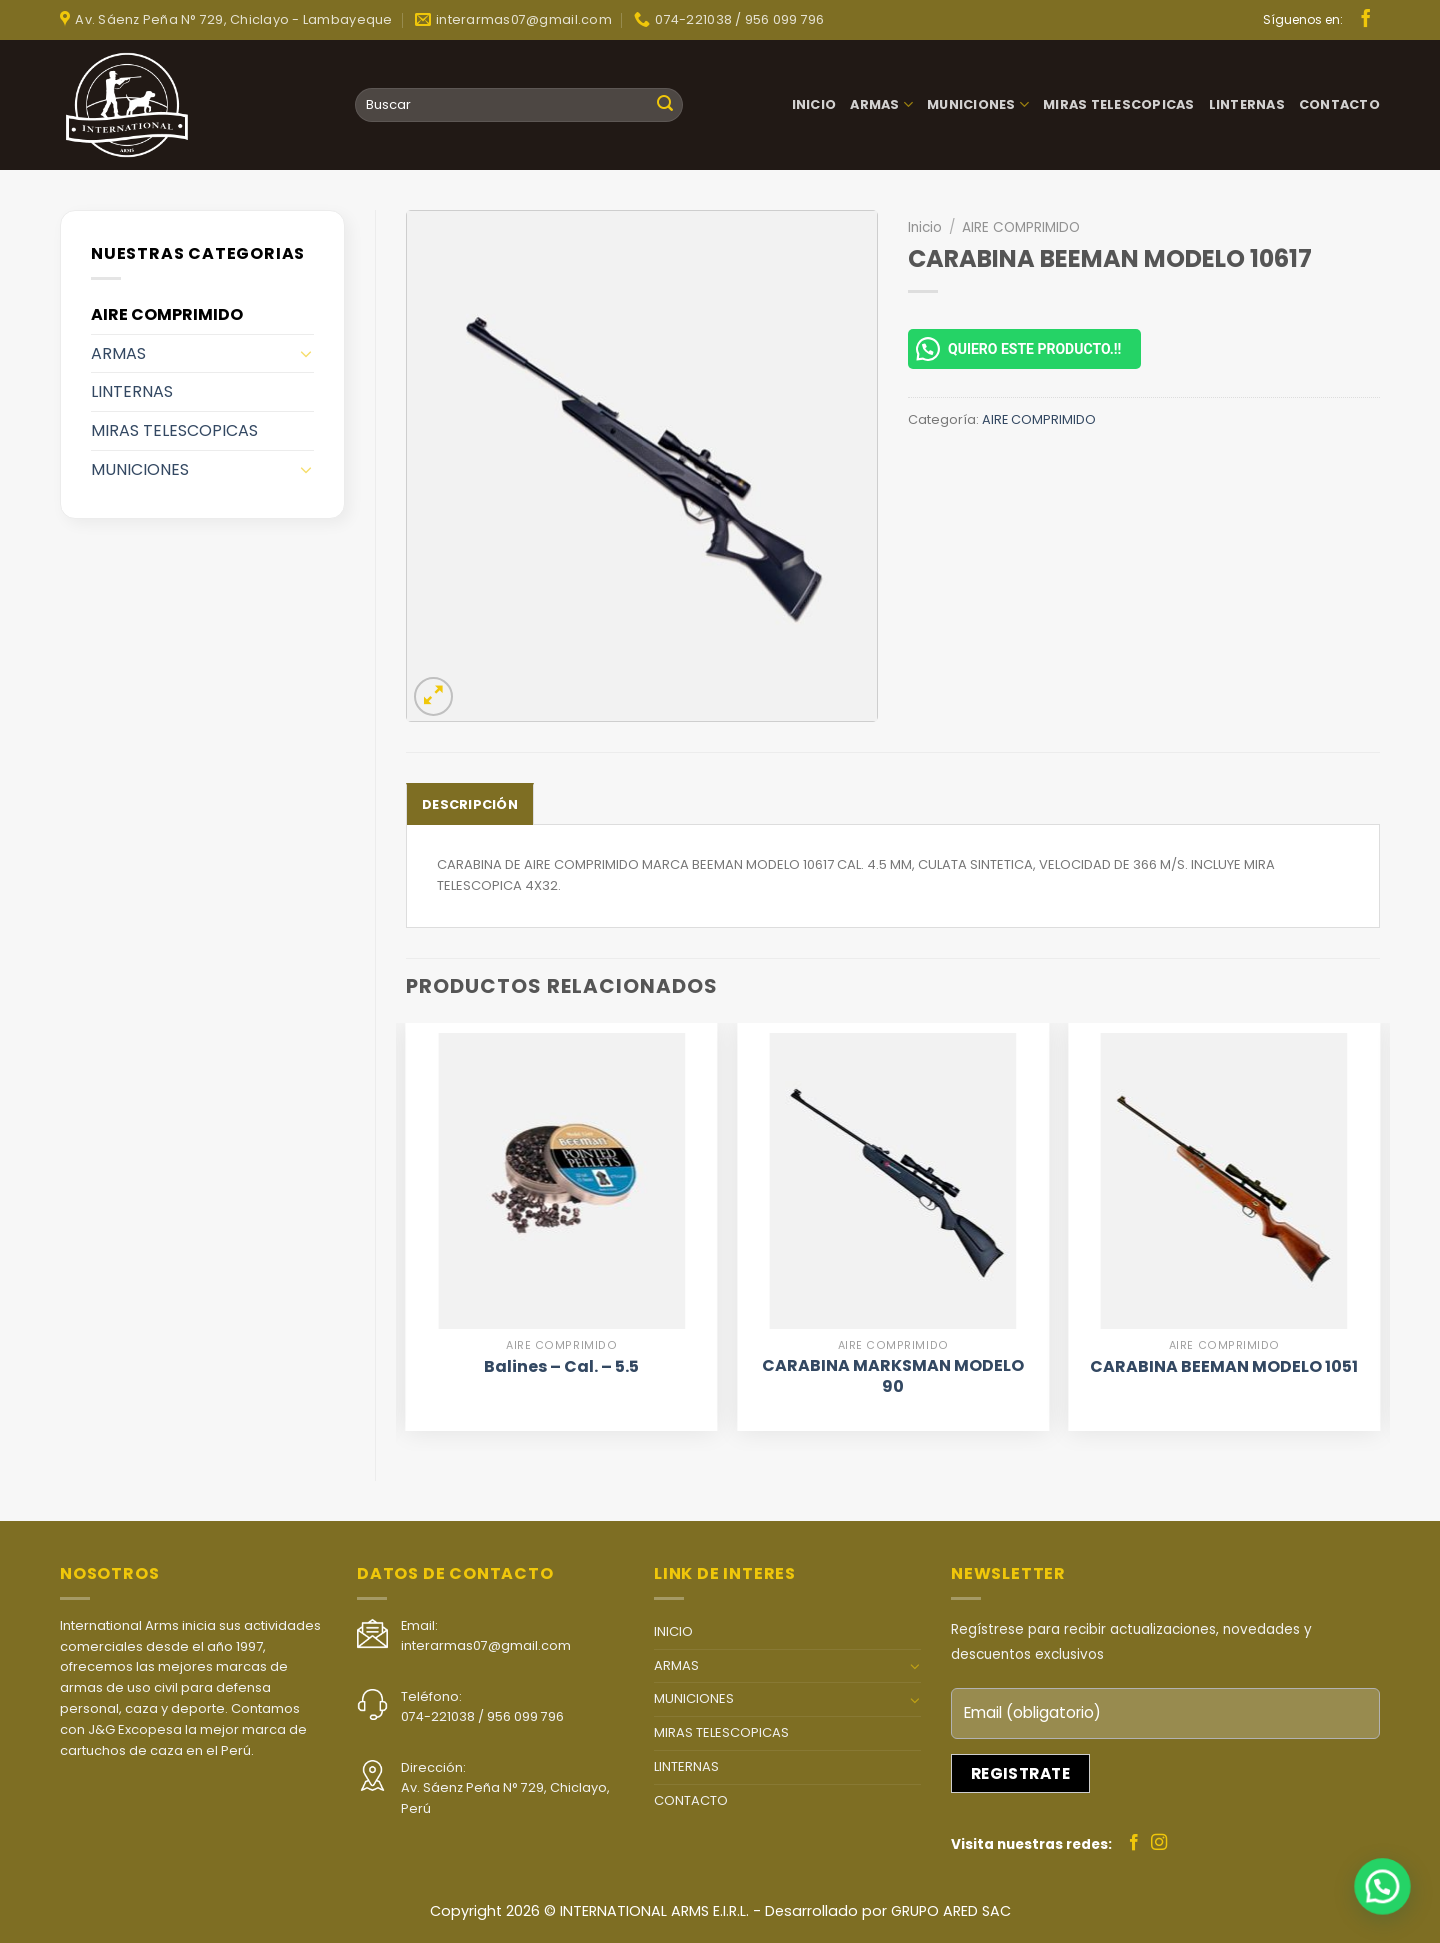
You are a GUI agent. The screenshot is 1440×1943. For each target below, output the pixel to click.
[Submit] (665, 105)
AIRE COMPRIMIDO (167, 314)
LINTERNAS (1247, 104)
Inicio (925, 227)
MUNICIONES (978, 104)
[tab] (470, 804)
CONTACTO (1339, 104)
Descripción (470, 804)
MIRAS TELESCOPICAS (1119, 104)
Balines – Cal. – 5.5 (561, 1367)
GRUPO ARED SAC (951, 1911)
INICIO (814, 104)
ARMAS (881, 104)
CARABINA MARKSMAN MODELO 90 (893, 1377)
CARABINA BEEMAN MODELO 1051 (1224, 1367)
